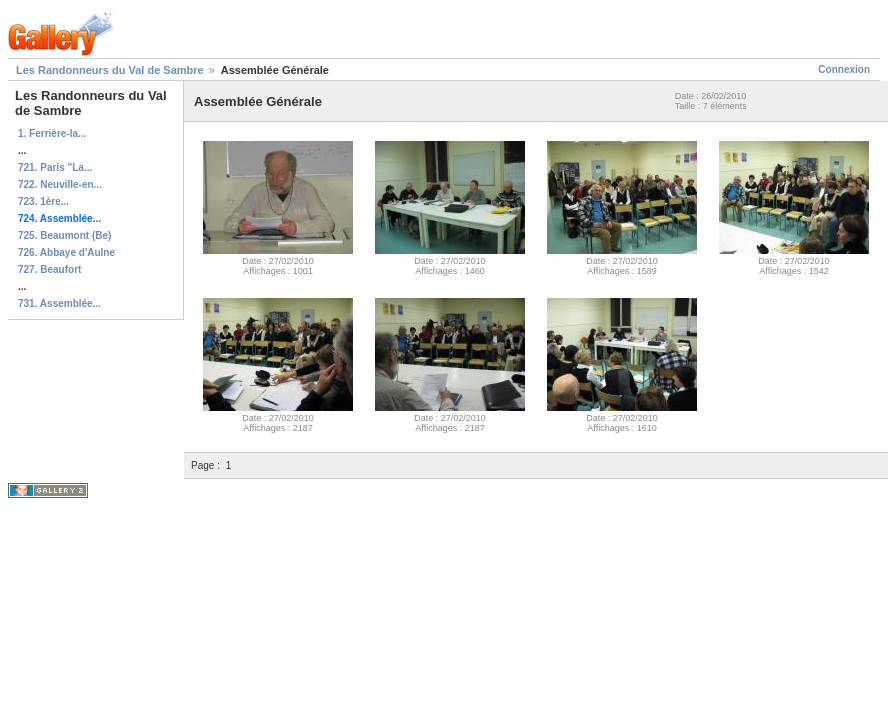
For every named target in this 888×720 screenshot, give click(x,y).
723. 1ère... (43, 201)
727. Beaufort (49, 269)
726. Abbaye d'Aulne (66, 252)
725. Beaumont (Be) (64, 235)
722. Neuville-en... (60, 184)
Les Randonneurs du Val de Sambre (110, 70)
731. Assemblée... (59, 303)
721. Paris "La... (55, 167)
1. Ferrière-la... (52, 133)
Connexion (844, 69)
